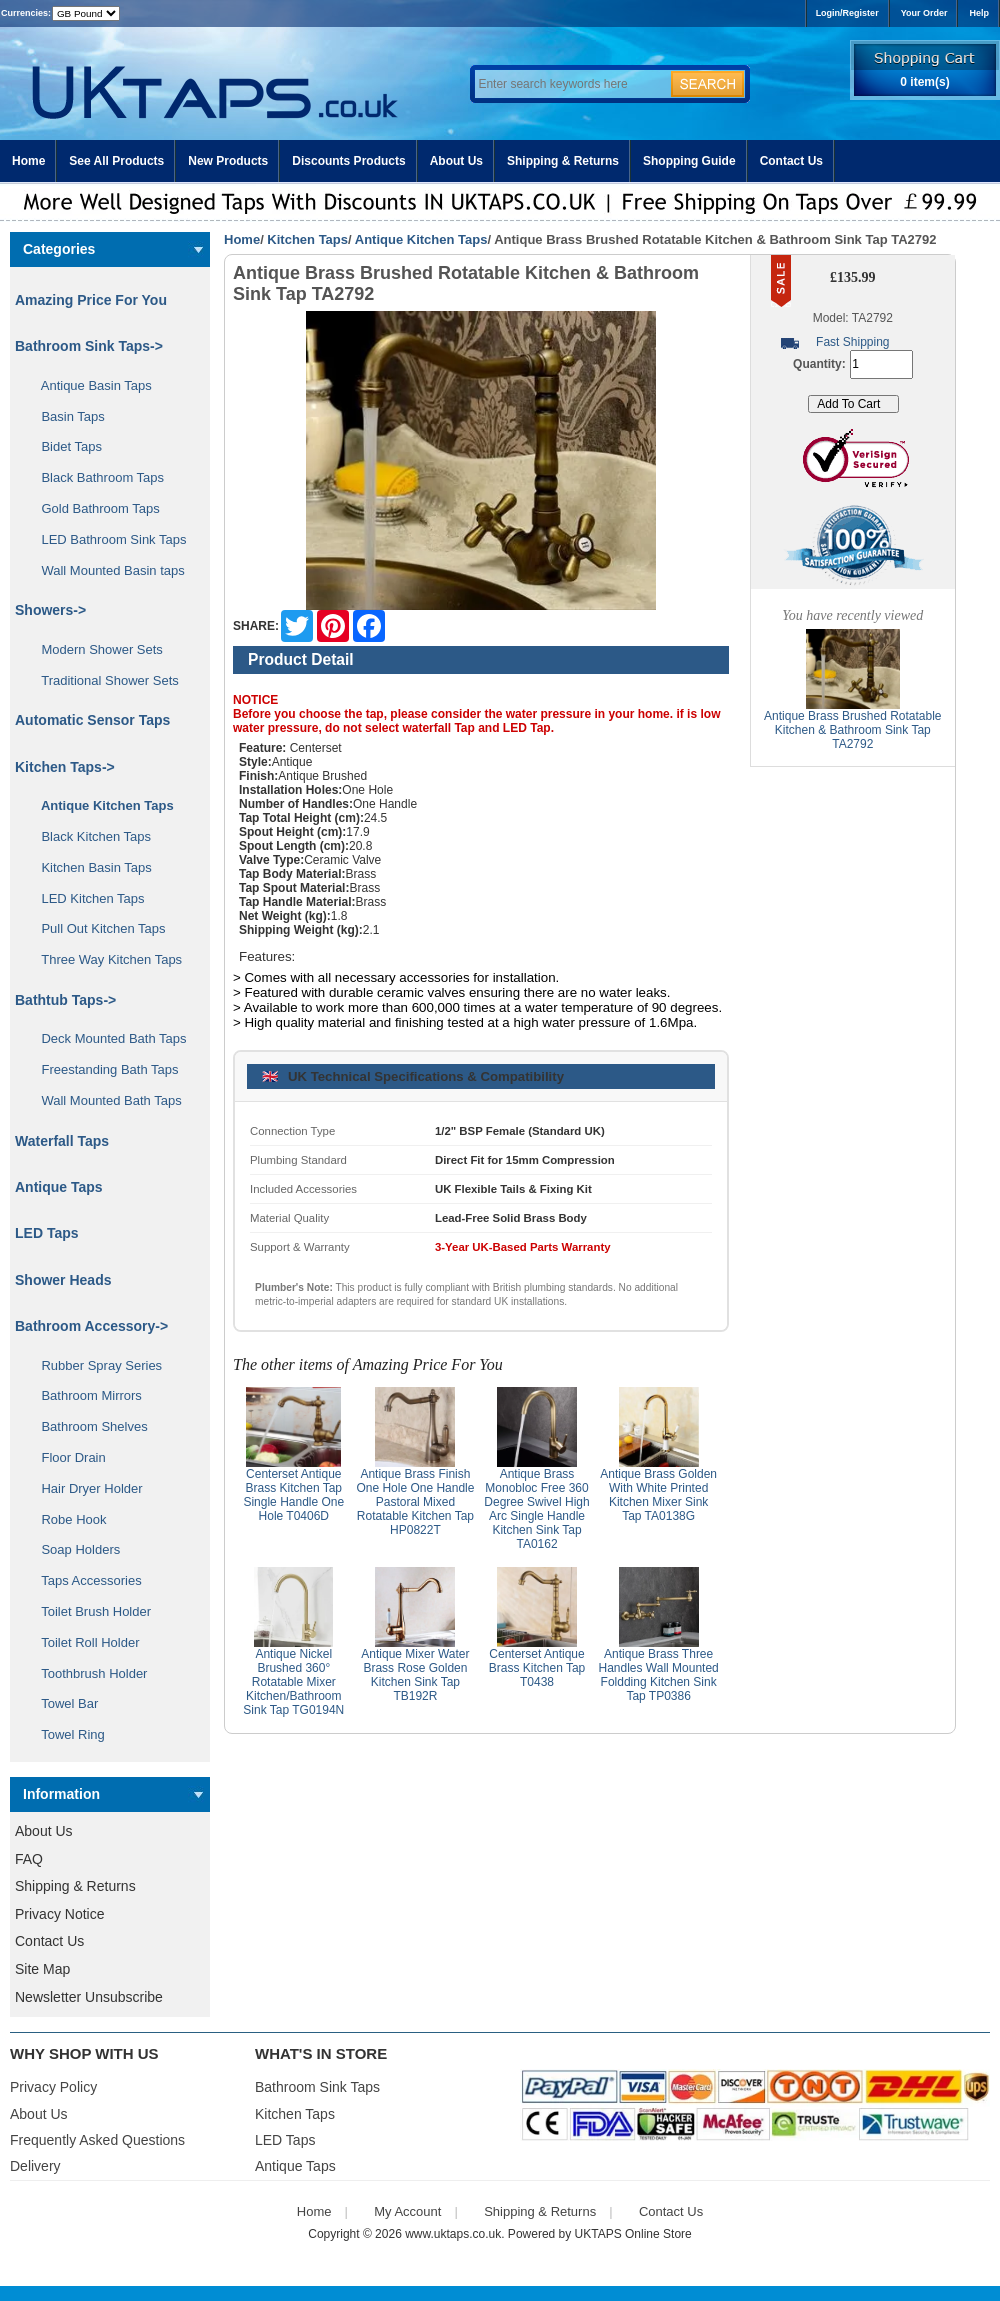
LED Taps (47, 1233)
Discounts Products (348, 161)
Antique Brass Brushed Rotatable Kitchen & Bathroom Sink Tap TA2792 (852, 730)
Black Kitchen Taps (89, 836)
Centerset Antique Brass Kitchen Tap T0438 (537, 1668)
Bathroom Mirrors (84, 1395)
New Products (228, 161)
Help (979, 13)
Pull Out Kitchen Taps (96, 928)
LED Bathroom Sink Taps (106, 539)
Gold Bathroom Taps (93, 508)
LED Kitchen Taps (86, 898)
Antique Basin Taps (89, 385)
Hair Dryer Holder (85, 1488)
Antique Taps (59, 1187)
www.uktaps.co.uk (453, 2234)
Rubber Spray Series (94, 1365)
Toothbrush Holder (87, 1673)
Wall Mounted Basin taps (106, 570)
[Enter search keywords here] (570, 84)
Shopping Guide (689, 161)
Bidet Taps (64, 446)
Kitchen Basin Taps (89, 867)
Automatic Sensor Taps (92, 720)
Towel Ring (66, 1734)
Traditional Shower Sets (103, 680)
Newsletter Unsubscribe (89, 1997)
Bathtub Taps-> (65, 1000)
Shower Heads (63, 1280)
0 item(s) (924, 82)
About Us (456, 161)
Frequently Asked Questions (97, 2140)
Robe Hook (67, 1519)
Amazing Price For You (91, 300)
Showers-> (50, 610)
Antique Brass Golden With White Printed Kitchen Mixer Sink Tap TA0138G (658, 1495)
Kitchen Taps (307, 239)
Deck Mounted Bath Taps (106, 1038)
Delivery (35, 2166)
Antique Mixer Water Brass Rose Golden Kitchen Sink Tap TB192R (415, 1675)
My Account (407, 2211)
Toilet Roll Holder (83, 1642)
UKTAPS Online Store (633, 2234)
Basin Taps (66, 416)
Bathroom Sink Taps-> (89, 346)
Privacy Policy (53, 2087)
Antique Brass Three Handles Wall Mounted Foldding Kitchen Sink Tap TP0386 (658, 1675)
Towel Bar (62, 1703)
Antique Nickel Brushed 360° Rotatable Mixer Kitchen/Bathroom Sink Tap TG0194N (293, 1682)
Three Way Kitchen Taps (104, 959)
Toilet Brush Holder (89, 1611)
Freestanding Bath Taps (103, 1069)
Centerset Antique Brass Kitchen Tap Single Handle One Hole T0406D (293, 1495)
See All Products (116, 161)
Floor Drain (66, 1457)
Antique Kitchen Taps (421, 239)
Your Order (924, 13)
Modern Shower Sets (95, 649)
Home (28, 161)
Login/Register (847, 13)
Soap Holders (73, 1549)
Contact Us (791, 161)
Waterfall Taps (62, 1141)
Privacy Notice (59, 1914)
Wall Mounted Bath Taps (104, 1100)
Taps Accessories (84, 1580)
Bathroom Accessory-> (91, 1326)
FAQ (29, 1859)
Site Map (42, 1969)
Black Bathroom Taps (95, 477)
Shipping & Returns (563, 161)
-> (65, 767)
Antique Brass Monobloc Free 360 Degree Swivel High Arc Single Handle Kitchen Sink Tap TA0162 (536, 1509)
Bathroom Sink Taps (317, 2087)
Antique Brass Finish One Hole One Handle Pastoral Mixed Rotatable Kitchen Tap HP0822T (415, 1502)
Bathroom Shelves (87, 1426)
